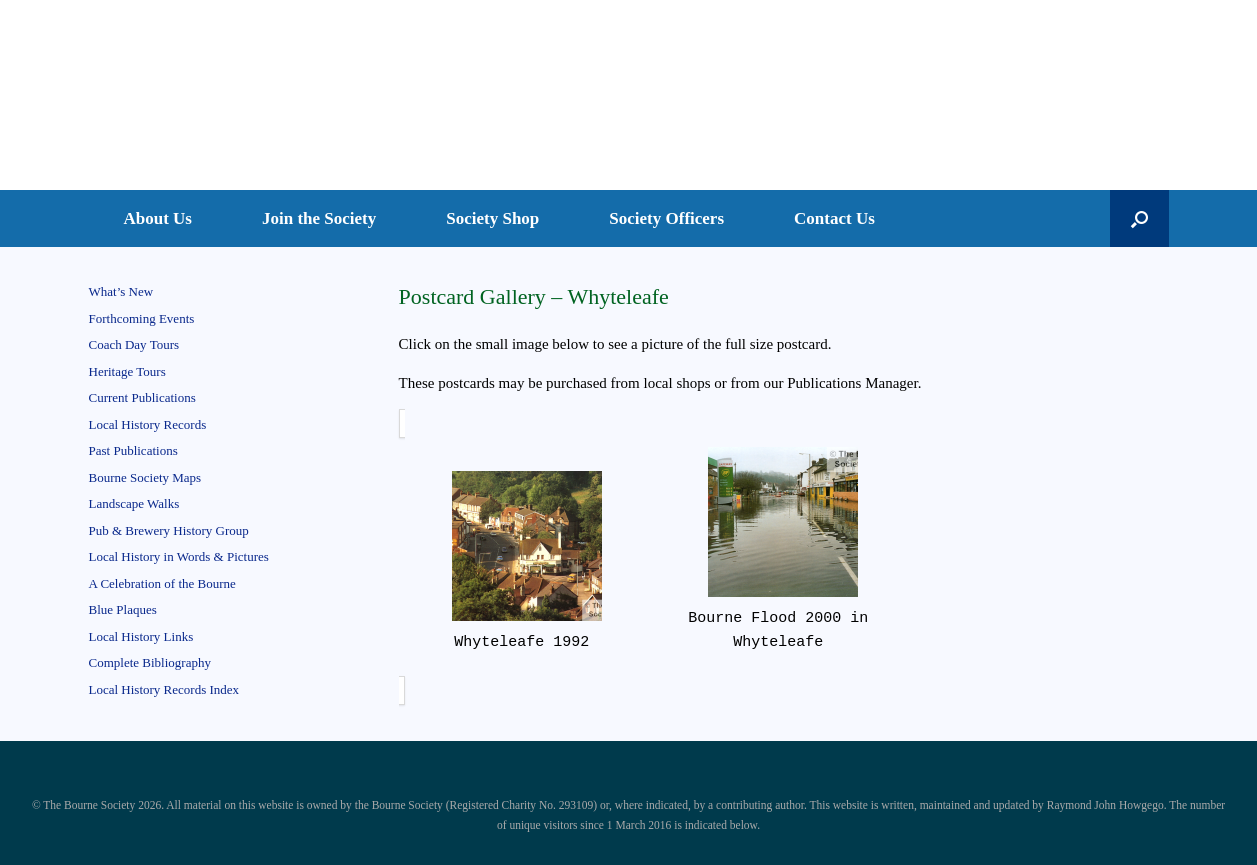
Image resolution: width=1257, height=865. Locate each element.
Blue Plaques (123, 609)
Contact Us (834, 218)
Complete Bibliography (150, 662)
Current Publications (142, 397)
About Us (158, 218)
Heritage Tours (127, 371)
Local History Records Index (164, 689)
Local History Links (141, 636)
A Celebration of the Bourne (162, 583)
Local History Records (148, 424)
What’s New (121, 291)
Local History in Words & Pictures (179, 556)
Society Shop (492, 218)
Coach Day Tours (134, 344)
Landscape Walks (134, 503)
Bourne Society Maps (145, 477)
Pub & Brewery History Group (169, 530)
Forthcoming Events (142, 318)
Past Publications (133, 450)
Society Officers (666, 218)
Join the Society (319, 218)
